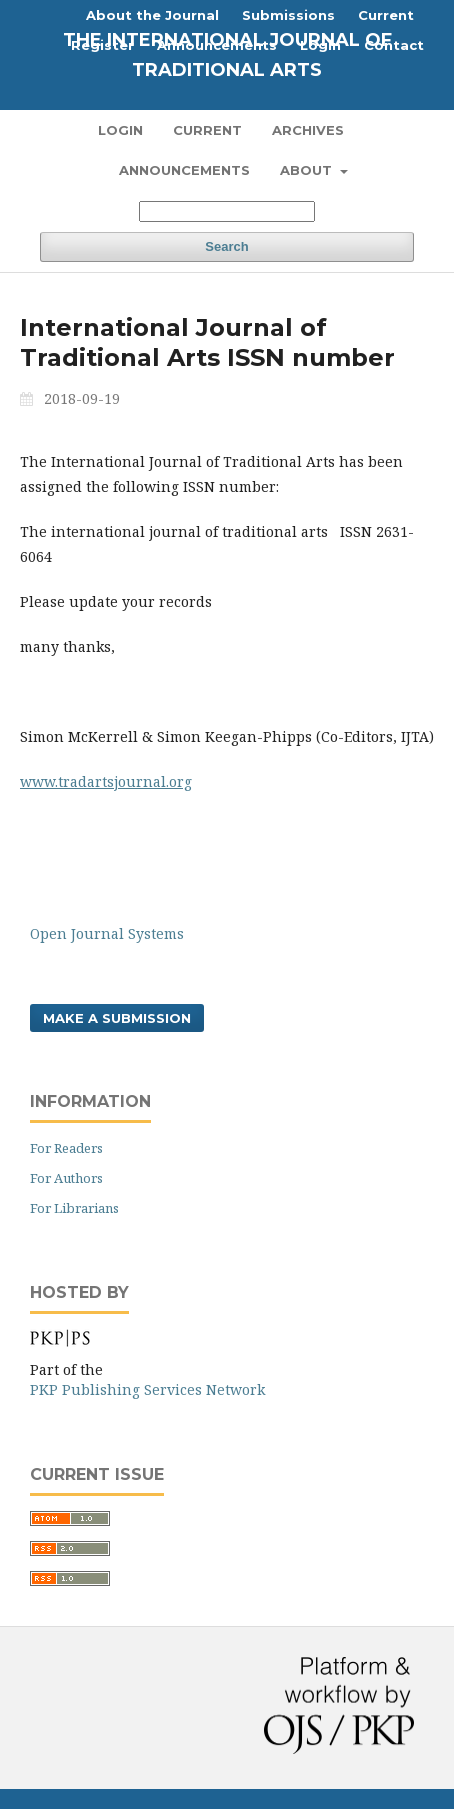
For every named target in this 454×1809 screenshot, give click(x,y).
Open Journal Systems (107, 933)
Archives (308, 130)
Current (207, 130)
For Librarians (74, 1208)
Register (102, 45)
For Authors (66, 1178)
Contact (394, 45)
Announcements (184, 170)
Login (120, 130)
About (308, 170)
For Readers (66, 1148)
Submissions (288, 15)
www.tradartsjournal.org (106, 781)
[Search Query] (227, 211)
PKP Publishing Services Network (147, 1389)
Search (226, 246)
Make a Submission (117, 1018)
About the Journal (152, 15)
